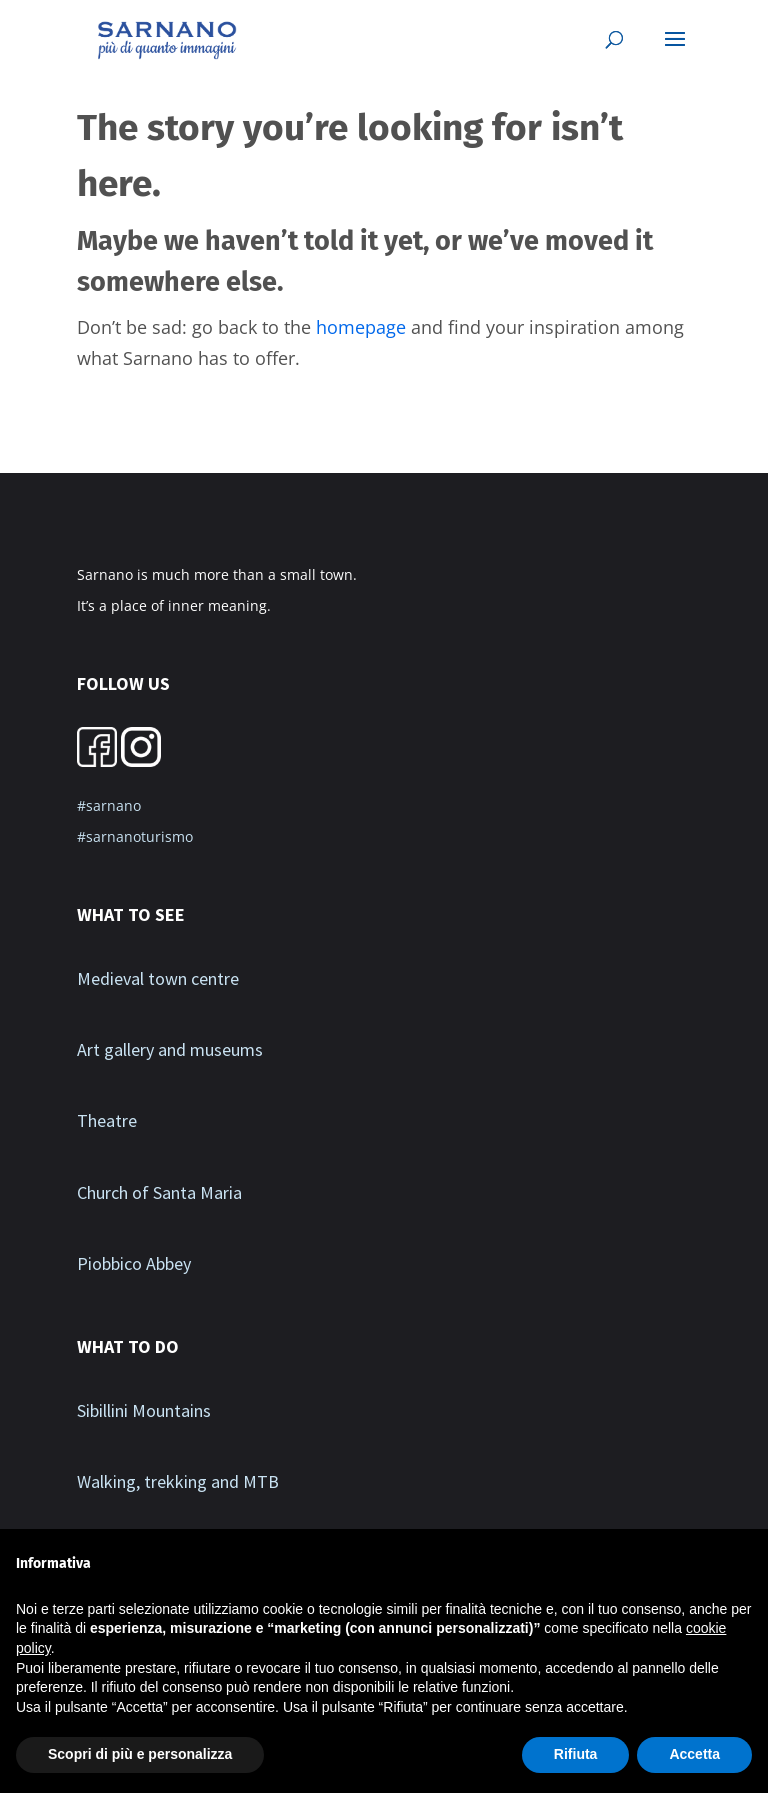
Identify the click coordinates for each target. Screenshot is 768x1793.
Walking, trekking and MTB (178, 1481)
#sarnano (109, 805)
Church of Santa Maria (159, 1192)
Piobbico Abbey (134, 1263)
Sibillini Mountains (144, 1410)
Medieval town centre (158, 978)
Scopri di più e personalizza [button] (140, 1754)
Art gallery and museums (170, 1049)
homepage (361, 327)
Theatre (107, 1120)
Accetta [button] (694, 1754)
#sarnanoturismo (135, 836)
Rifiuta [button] (576, 1754)
